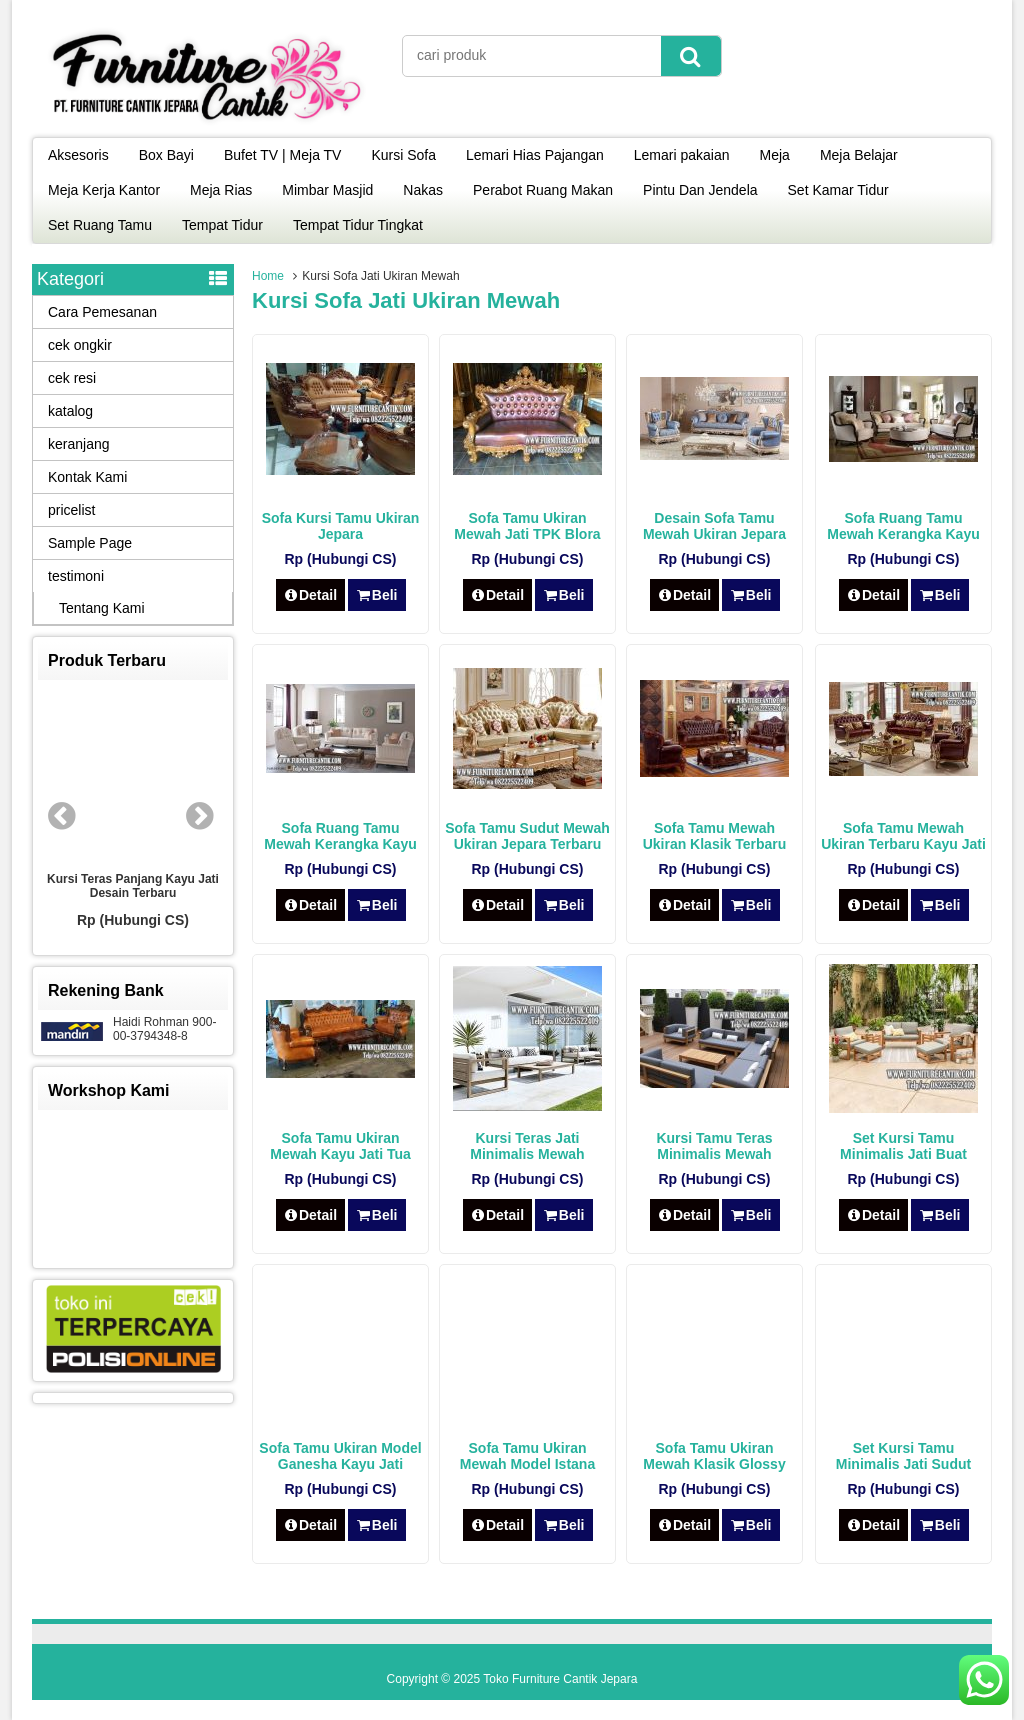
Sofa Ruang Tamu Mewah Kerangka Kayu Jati (340, 844)
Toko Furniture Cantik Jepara (560, 1679)
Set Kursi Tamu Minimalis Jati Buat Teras (903, 1154)
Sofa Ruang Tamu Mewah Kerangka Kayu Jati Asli (903, 534)
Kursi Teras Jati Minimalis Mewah (527, 1146)
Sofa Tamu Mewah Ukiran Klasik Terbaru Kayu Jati (715, 844)
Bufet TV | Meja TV (283, 155)
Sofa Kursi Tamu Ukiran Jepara (341, 526)
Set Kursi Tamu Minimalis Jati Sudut (903, 1456)
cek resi (72, 378)
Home (268, 276)
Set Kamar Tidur (838, 190)
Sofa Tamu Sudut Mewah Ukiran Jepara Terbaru (527, 836)
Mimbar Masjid (327, 190)
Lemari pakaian (682, 155)
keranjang (79, 444)
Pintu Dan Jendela (700, 190)
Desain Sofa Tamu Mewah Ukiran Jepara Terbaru (714, 534)
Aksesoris (78, 155)
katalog (70, 411)
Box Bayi (166, 155)
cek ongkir (80, 345)
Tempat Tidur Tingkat (358, 225)
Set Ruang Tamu (100, 225)
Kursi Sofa (403, 155)
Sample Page (90, 543)
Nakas (423, 190)
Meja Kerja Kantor (104, 190)
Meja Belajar (859, 155)
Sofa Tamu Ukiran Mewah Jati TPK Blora (527, 526)
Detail (311, 595)
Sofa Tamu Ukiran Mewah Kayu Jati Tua (340, 1146)
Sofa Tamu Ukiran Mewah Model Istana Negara (527, 1464)
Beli (376, 595)
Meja (775, 155)
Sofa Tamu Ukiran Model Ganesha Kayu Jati (340, 1456)
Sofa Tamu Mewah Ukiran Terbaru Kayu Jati (903, 836)
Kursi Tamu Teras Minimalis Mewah (714, 1146)
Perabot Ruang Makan (543, 190)
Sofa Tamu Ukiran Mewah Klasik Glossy (714, 1456)
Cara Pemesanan (102, 312)
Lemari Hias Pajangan (535, 155)
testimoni (76, 576)
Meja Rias (221, 190)
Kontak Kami (87, 477)
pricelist (71, 510)
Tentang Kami (102, 608)
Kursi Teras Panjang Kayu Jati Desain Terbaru (133, 886)
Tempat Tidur (222, 225)
